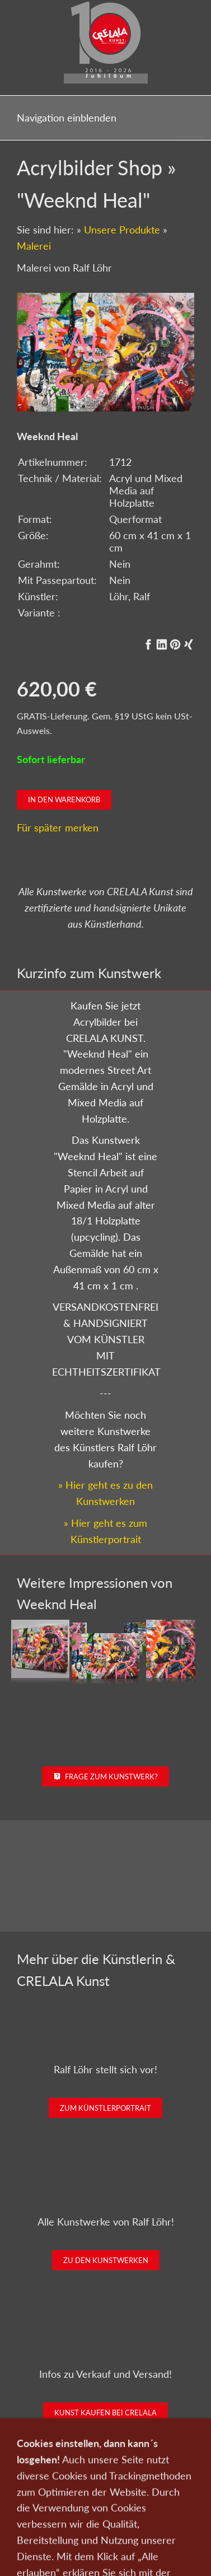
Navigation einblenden (66, 117)
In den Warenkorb (64, 799)
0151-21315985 (53, 2551)
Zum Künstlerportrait (105, 2107)
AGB (178, 2515)
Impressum (142, 2515)
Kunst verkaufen (102, 2500)
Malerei (34, 246)
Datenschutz (92, 2515)
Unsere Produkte (122, 229)
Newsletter (43, 2515)
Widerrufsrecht (105, 2530)
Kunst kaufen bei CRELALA (105, 2412)
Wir (183, 2500)
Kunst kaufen (43, 2500)
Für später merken (58, 827)
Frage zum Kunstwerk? (105, 1776)
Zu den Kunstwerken (105, 2260)
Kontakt (153, 2500)
